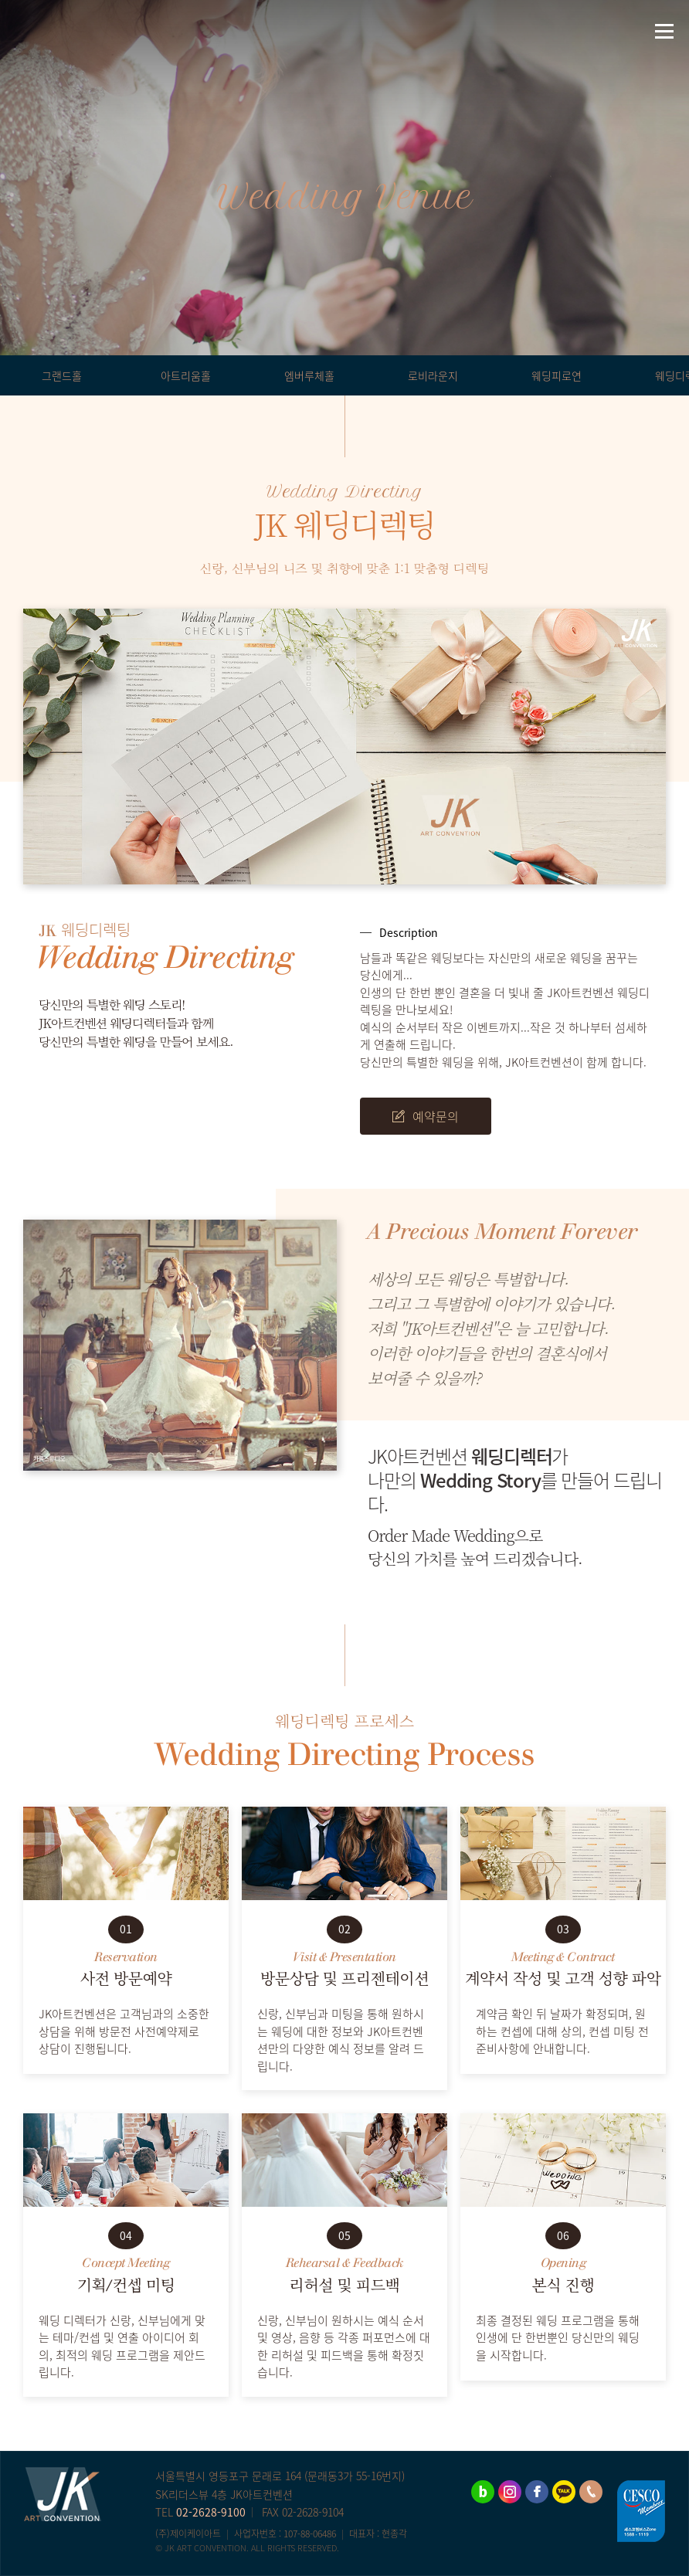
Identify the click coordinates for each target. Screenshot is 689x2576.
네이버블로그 (19, 31)
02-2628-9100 (211, 2512)
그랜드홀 (62, 375)
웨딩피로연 (556, 375)
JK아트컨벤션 (345, 31)
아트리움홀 (186, 375)
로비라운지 (433, 375)
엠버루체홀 (309, 375)
